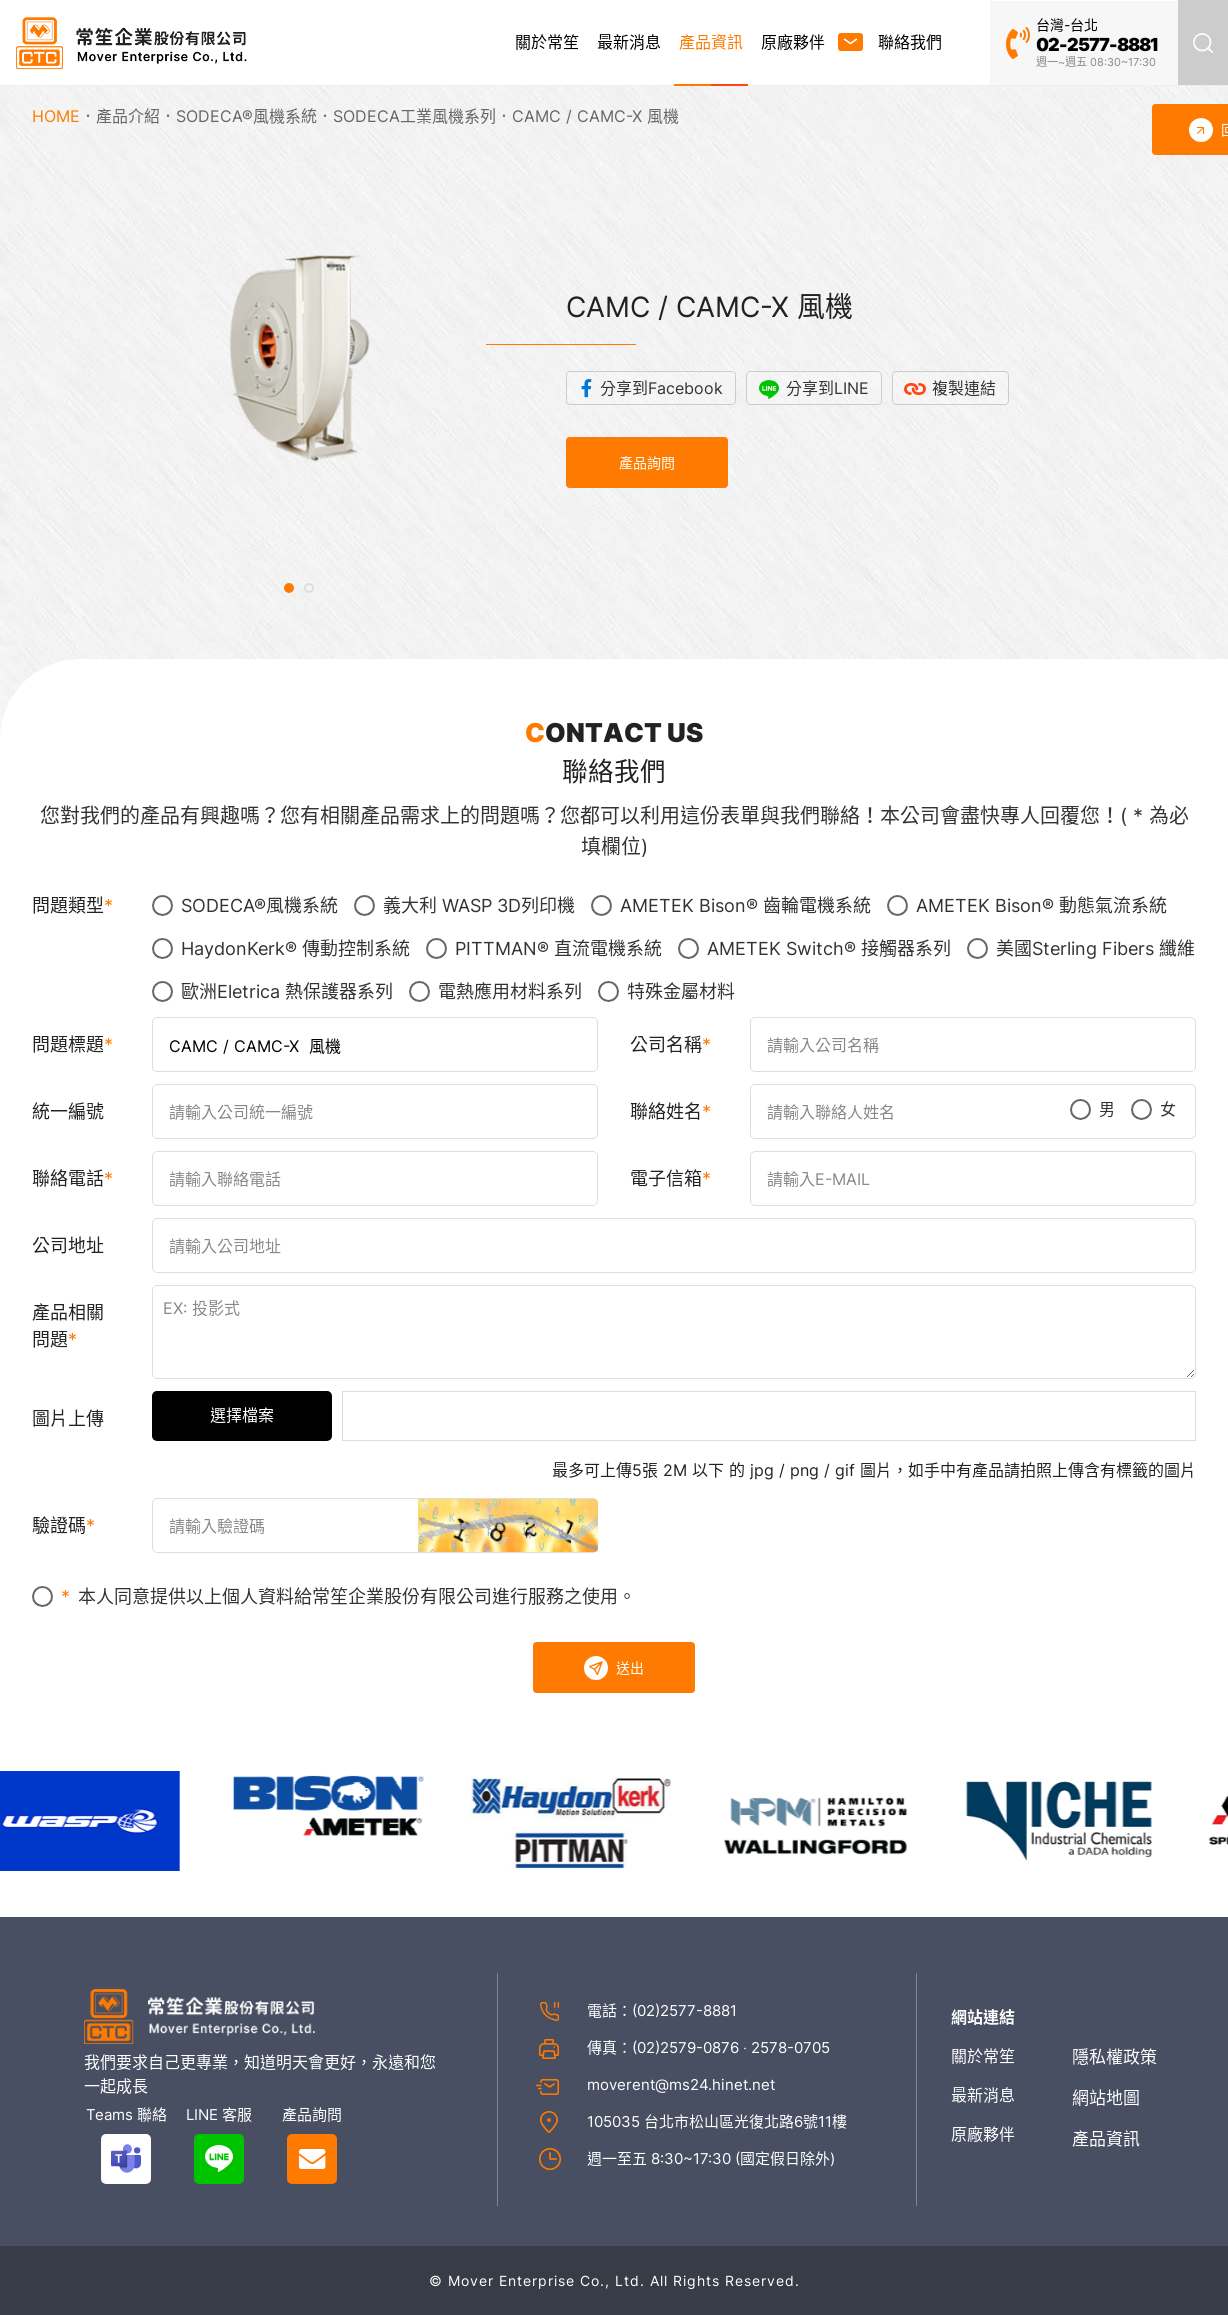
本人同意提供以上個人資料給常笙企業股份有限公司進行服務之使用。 (334, 1596)
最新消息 (629, 42)
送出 (614, 1668)
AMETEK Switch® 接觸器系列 (814, 948)
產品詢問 (647, 462)
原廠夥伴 (793, 42)
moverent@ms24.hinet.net (681, 2084)
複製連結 (964, 388)
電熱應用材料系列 (495, 991)
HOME (56, 116)
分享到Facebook (661, 388)
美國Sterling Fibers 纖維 (1081, 948)
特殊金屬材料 (666, 991)
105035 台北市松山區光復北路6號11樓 (717, 2121)
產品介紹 (128, 116)
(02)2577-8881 (684, 2010)
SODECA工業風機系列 (414, 116)
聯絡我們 (910, 42)
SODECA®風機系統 (246, 116)
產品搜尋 (1203, 42)
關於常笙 (547, 42)
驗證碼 (59, 1525)
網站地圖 (1106, 2098)
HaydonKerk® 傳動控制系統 (281, 948)
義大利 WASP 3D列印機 (464, 905)
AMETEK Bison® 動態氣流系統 (1027, 905)
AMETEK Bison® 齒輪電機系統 (731, 905)
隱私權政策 (1114, 2057)
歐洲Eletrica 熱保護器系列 (272, 991)
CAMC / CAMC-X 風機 (595, 116)
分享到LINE (827, 388)
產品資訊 (711, 42)
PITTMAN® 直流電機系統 (544, 948)
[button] (289, 588)
